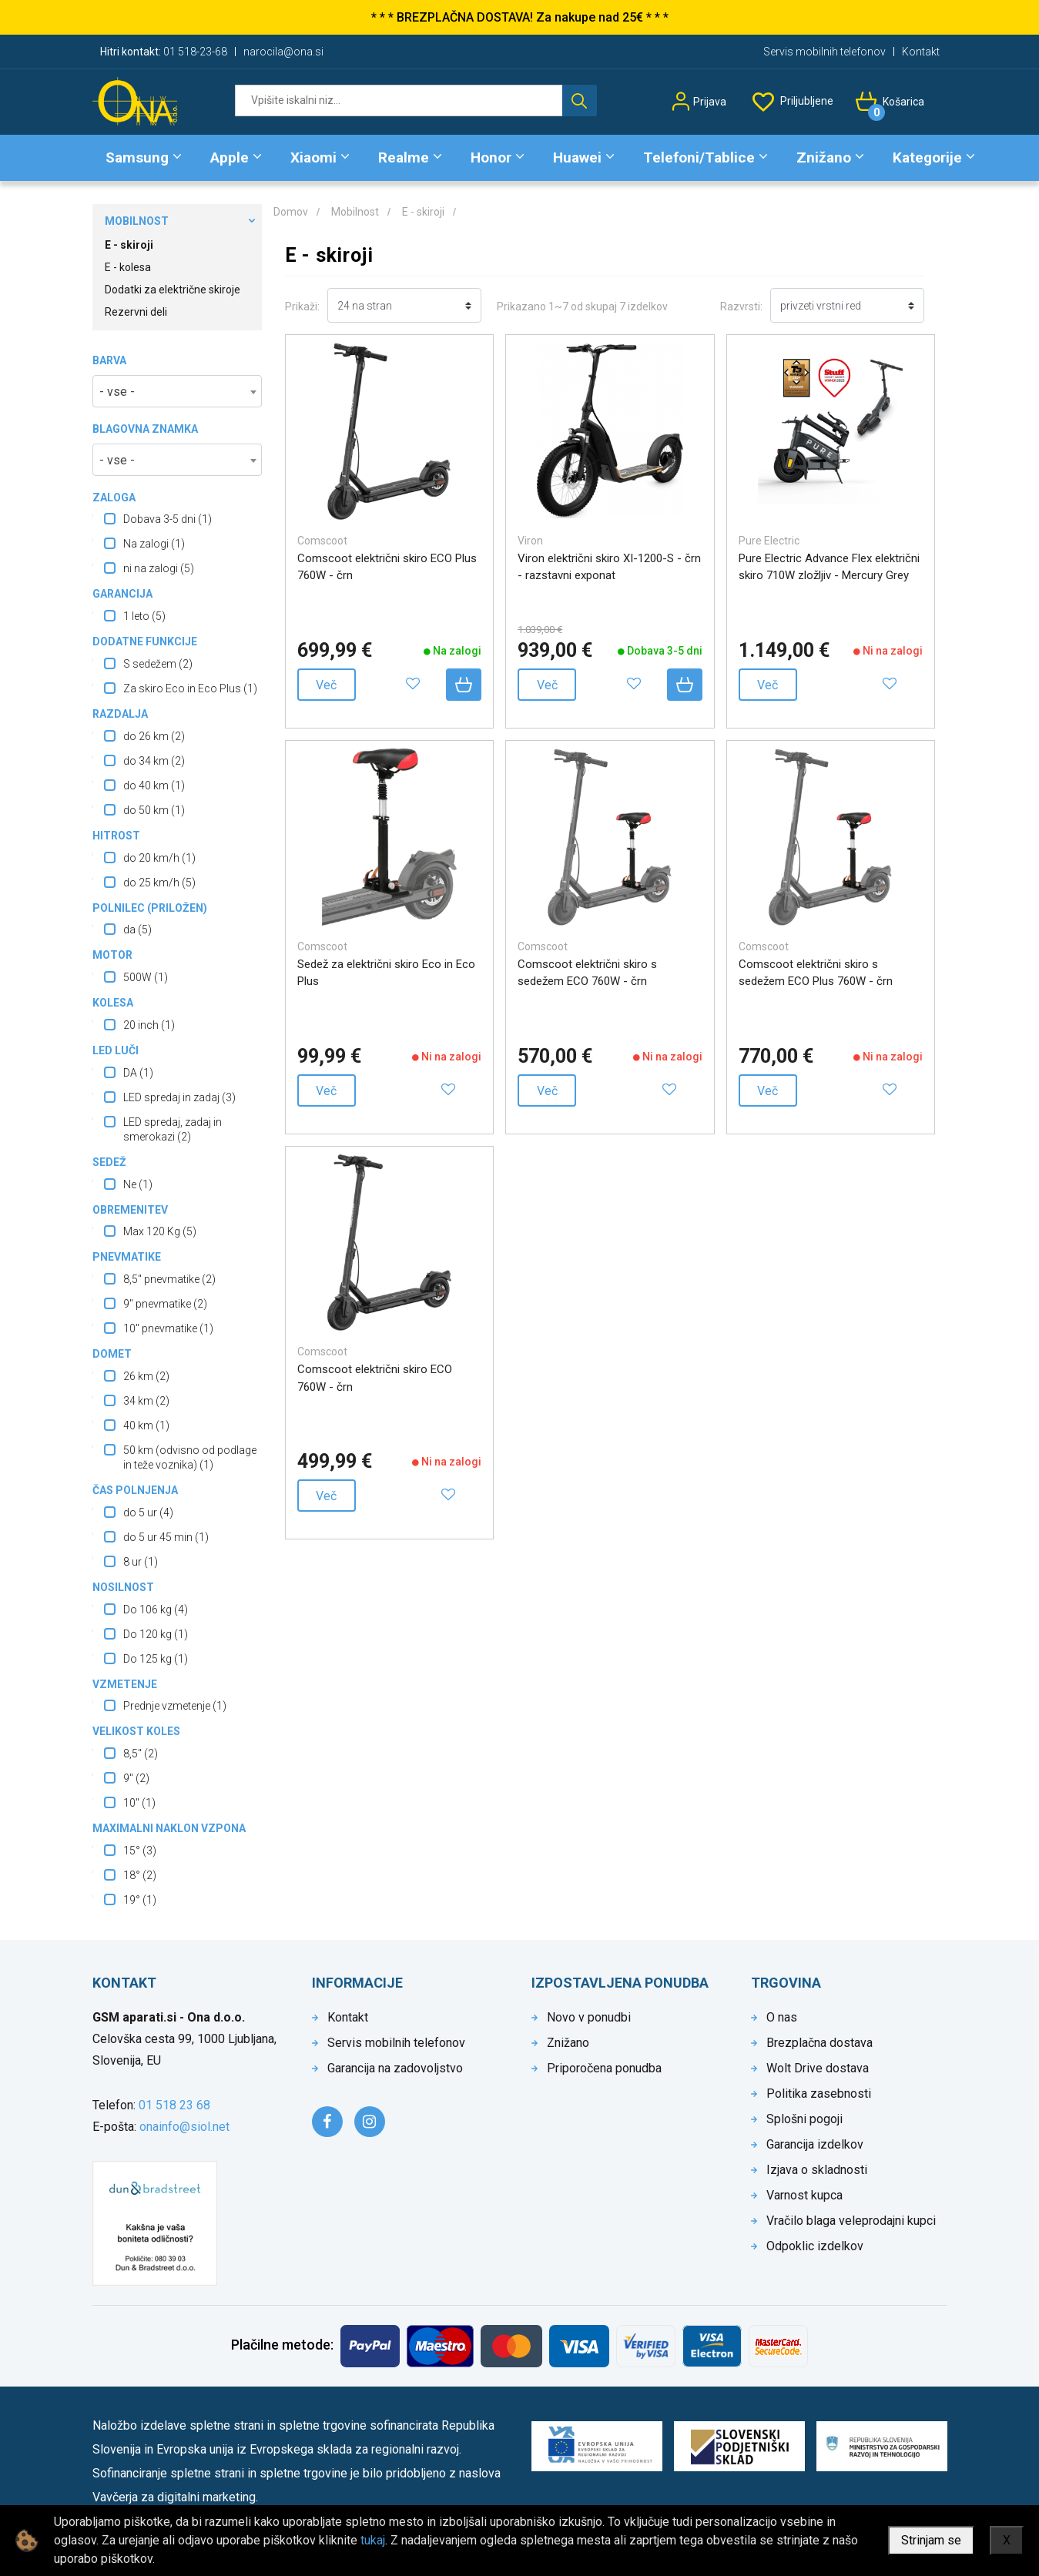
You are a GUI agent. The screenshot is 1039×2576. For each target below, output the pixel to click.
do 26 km (154, 736)
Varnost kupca (804, 2195)
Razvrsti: (741, 306)
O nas (781, 2017)
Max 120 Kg (159, 1231)
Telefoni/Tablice (699, 157)
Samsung (137, 157)
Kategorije (927, 157)
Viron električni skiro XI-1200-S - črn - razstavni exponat (609, 567)
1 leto (144, 616)
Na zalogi (154, 544)
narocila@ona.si (283, 51)
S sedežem (158, 664)
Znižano (823, 157)
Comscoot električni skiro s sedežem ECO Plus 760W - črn (816, 973)
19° (139, 1900)
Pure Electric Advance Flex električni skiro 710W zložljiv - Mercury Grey (829, 567)
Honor (491, 157)
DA (138, 1073)
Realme (403, 157)
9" (136, 1778)
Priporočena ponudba (604, 2068)
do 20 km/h (159, 858)
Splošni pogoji (804, 2119)
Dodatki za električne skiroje (172, 289)
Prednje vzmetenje (174, 1706)
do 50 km (154, 810)
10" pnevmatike (168, 1328)
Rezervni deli (136, 312)
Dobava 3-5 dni (167, 519)
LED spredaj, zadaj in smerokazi (172, 1129)
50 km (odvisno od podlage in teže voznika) (189, 1457)
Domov (290, 212)
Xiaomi (313, 157)
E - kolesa (128, 267)
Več (326, 685)
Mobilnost (137, 221)
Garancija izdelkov (814, 2144)
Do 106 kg (155, 1609)
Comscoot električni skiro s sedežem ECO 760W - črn (587, 973)
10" (139, 1803)
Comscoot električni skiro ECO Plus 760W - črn (387, 567)
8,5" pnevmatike (169, 1279)
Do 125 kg (155, 1659)
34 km (146, 1401)
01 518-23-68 (195, 51)
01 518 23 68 (174, 2105)
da (137, 929)
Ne (137, 1184)
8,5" (140, 1753)
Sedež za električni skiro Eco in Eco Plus (386, 973)
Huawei (577, 157)
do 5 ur (148, 1512)
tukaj (372, 2540)
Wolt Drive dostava (817, 2068)
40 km (146, 1425)
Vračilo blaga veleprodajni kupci (851, 2220)
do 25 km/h (159, 882)
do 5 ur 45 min (166, 1537)
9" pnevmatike (165, 1304)
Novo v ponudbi (589, 2017)
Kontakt (921, 51)
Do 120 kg (155, 1634)
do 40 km (154, 785)
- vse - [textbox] (117, 391)
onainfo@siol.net (184, 2126)
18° (139, 1875)
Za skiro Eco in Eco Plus (190, 688)
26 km (146, 1376)
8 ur (140, 1562)
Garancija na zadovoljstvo (395, 2068)
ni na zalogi (158, 568)
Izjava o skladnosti (816, 2169)
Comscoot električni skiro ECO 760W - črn (374, 1378)
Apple (229, 157)
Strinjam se (931, 2540)
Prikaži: (302, 306)
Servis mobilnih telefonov (824, 51)
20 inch (149, 1025)
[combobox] (177, 391)
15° (139, 1850)
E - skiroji (129, 245)
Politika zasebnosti (818, 2093)
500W (145, 977)
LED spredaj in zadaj (179, 1097)
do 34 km (154, 761)
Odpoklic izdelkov (814, 2246)
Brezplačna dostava (819, 2042)
